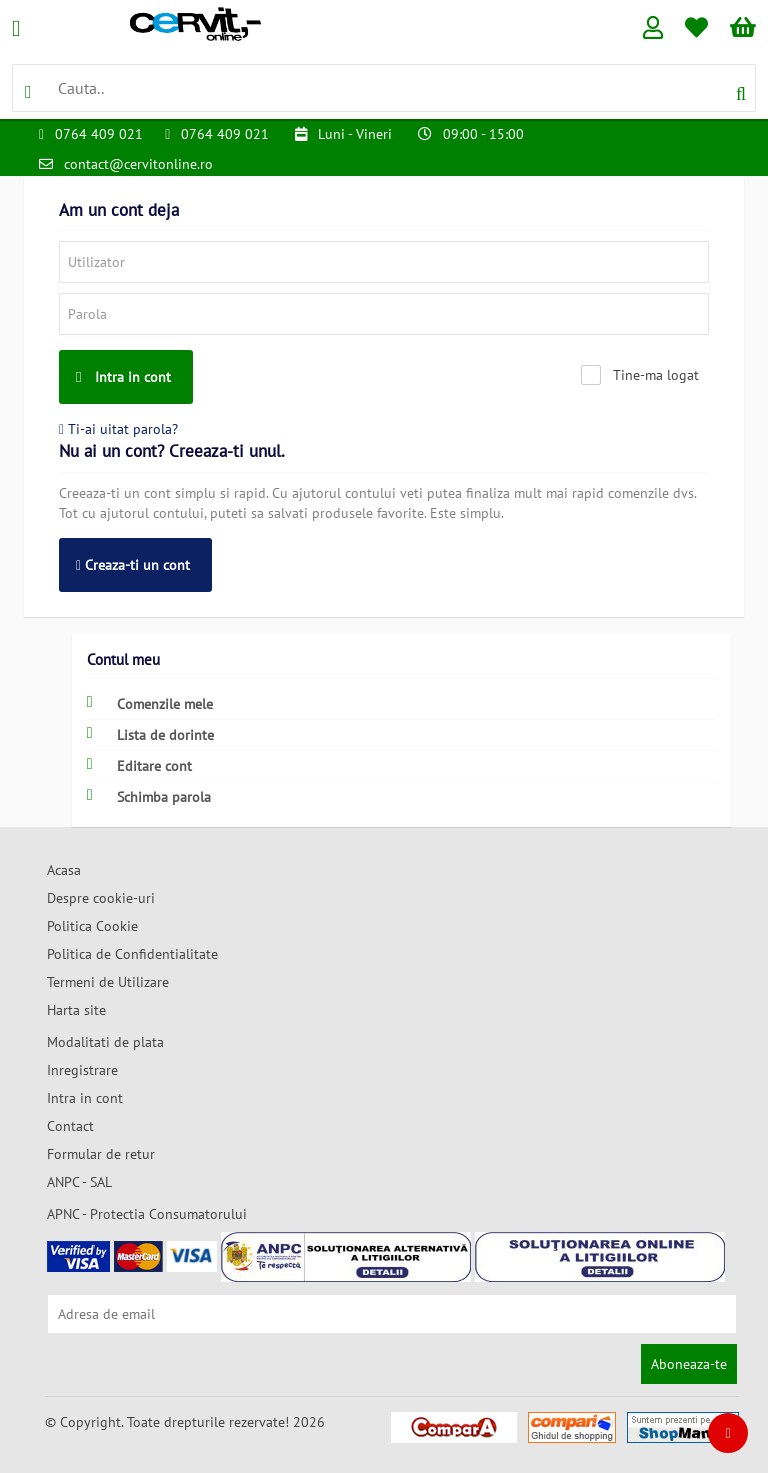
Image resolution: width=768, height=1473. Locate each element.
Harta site (76, 1010)
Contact (70, 1126)
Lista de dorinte (150, 734)
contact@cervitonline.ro (138, 164)
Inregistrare (82, 1070)
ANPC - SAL (79, 1182)
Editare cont (139, 765)
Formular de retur (101, 1154)
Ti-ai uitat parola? (118, 429)
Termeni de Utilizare (108, 982)
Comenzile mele (150, 703)
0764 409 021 (99, 134)
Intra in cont (123, 377)
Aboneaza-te (689, 1364)
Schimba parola (149, 796)
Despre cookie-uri (101, 898)
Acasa (64, 870)
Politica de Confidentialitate (132, 954)
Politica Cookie (92, 926)
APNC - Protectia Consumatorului (147, 1214)
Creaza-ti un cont (133, 565)
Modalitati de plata (105, 1042)
